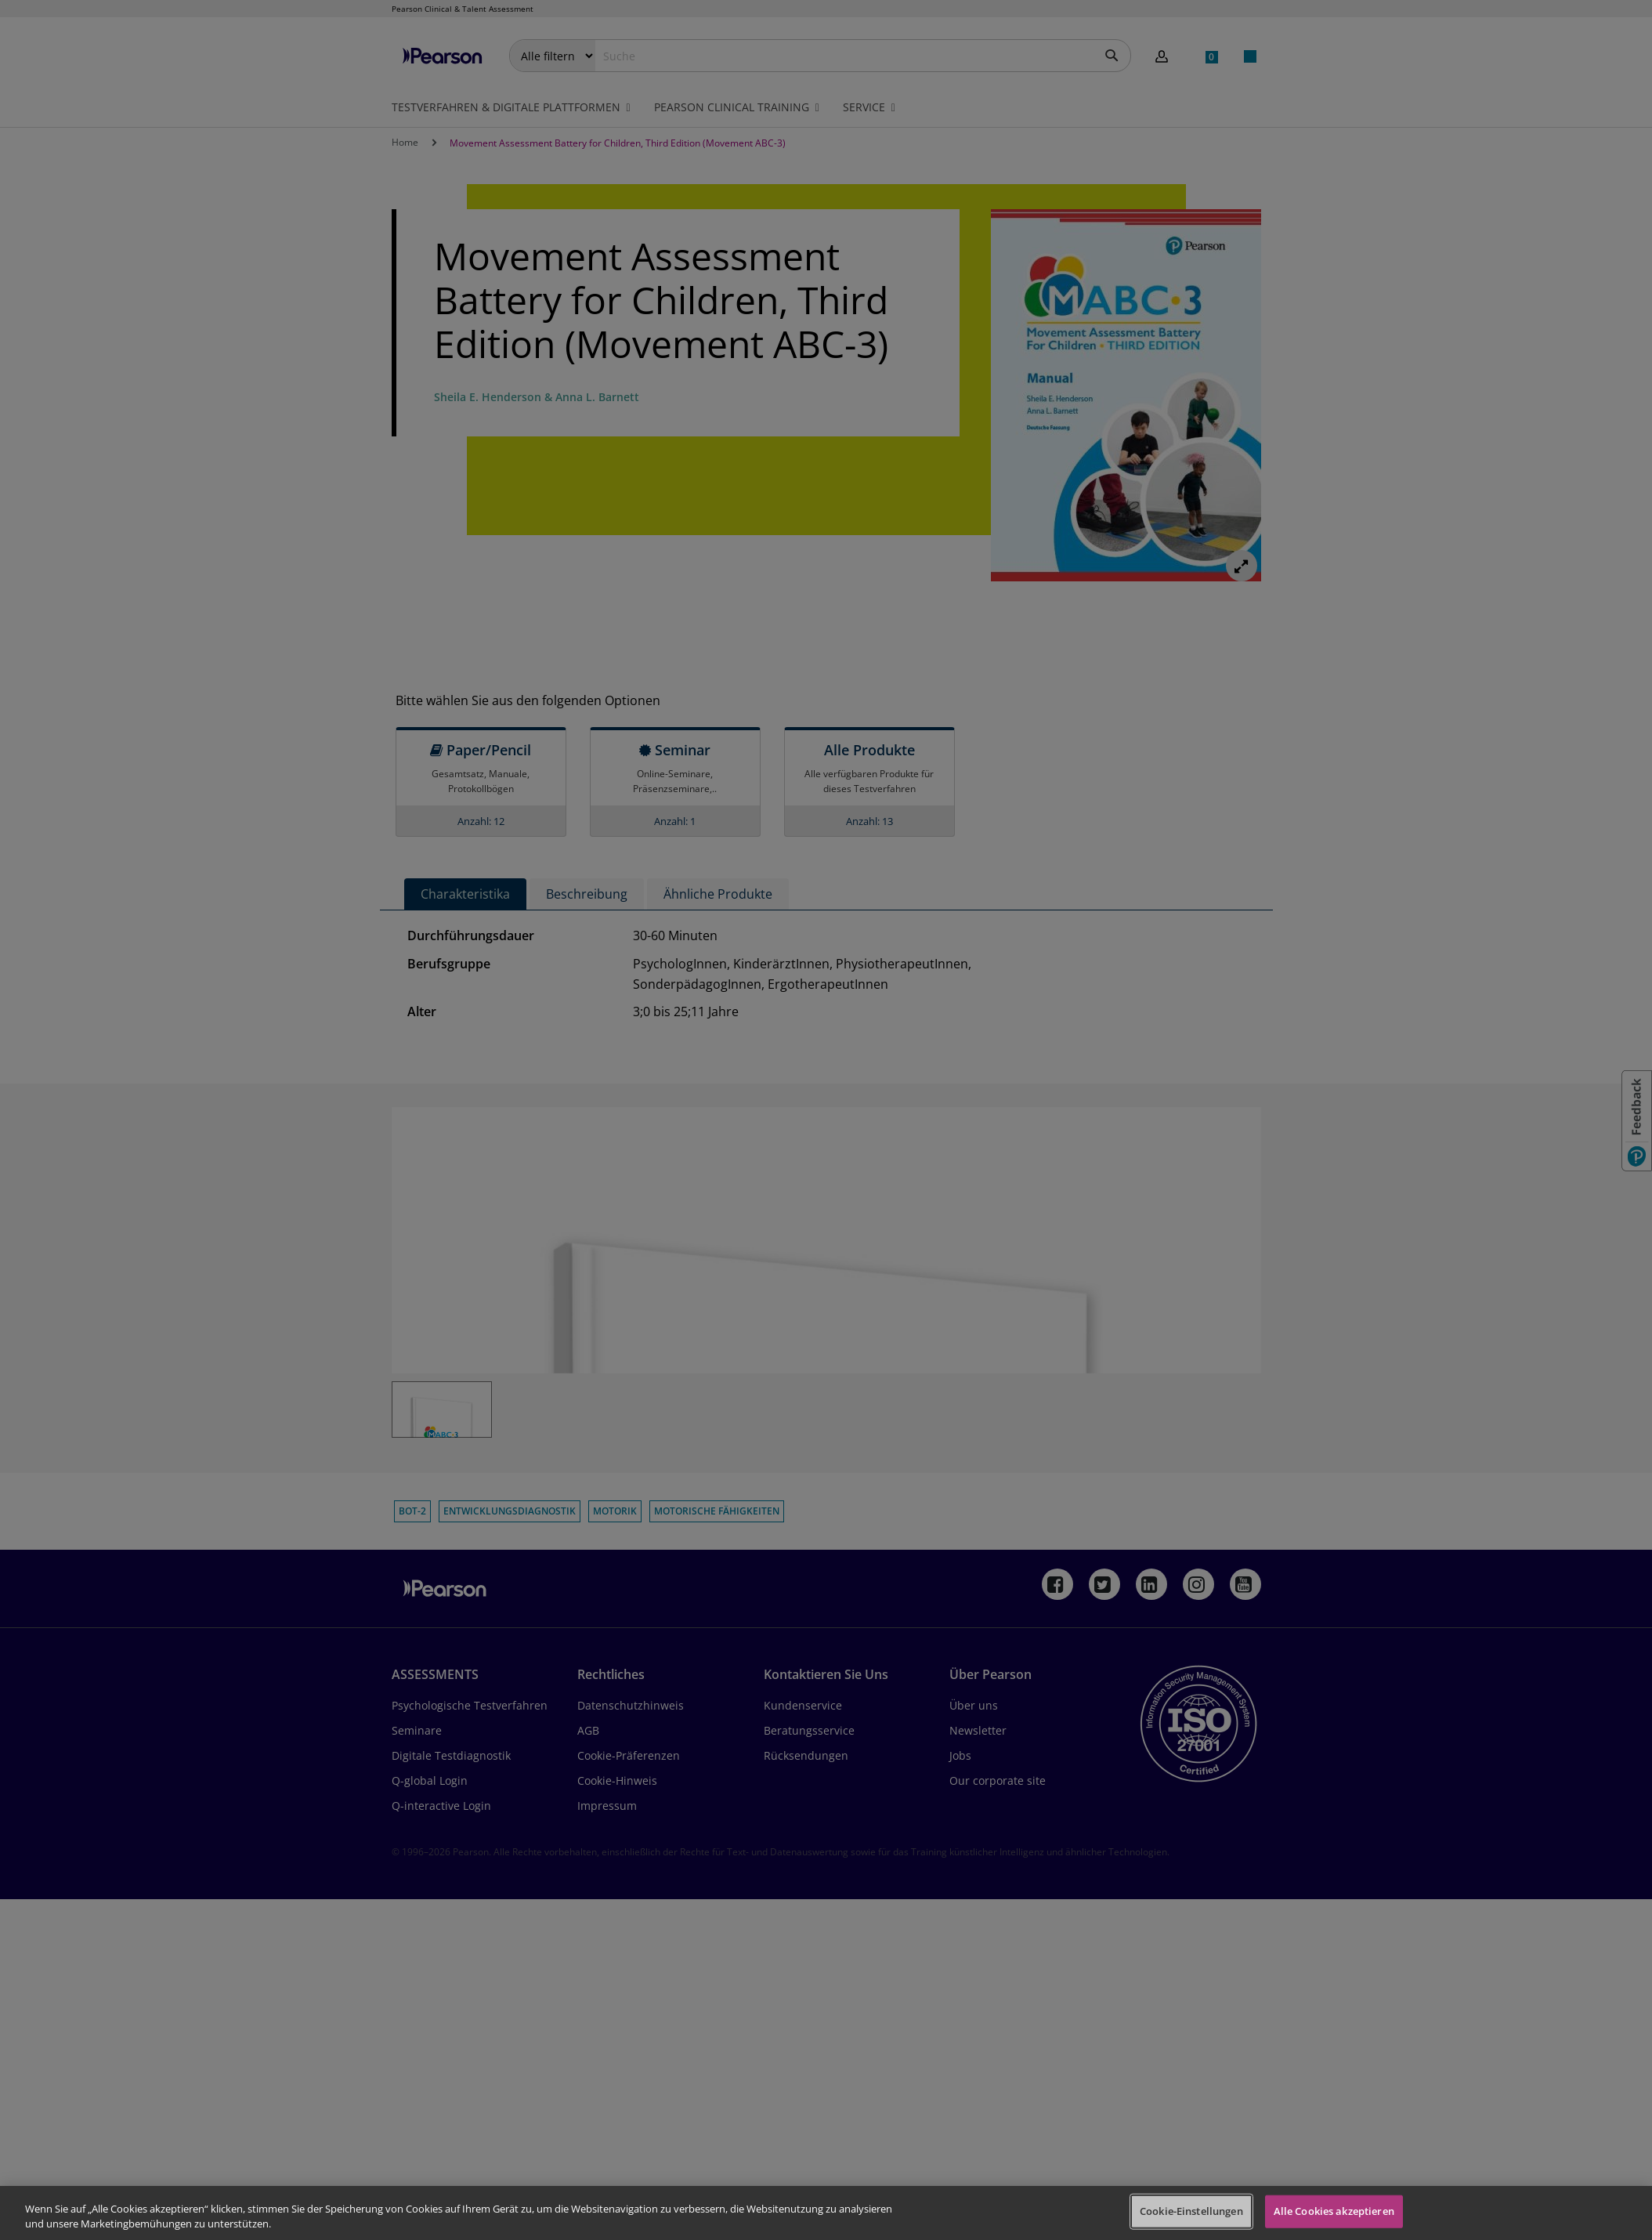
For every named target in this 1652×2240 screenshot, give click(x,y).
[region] (826, 2213)
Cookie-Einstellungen (1191, 2211)
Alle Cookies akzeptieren (1334, 2211)
